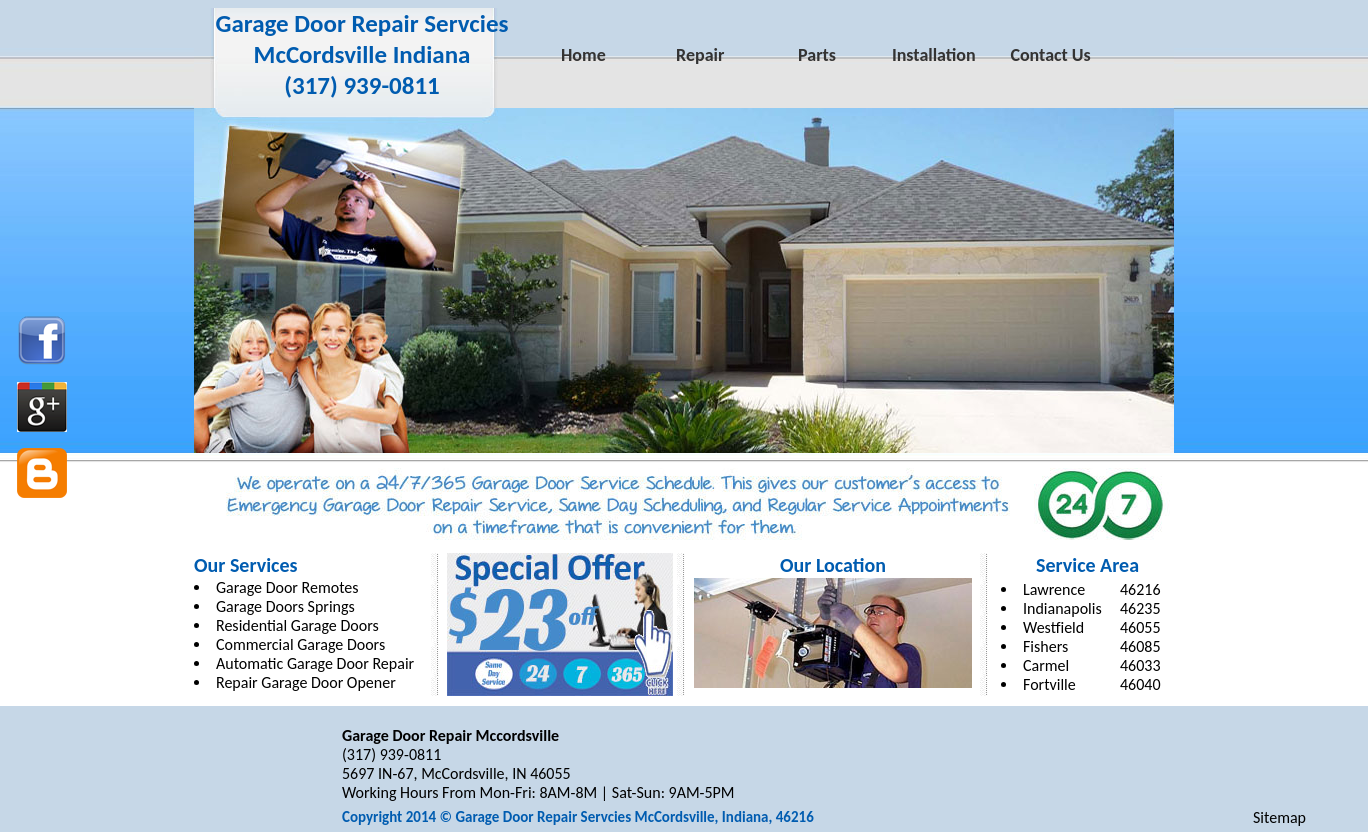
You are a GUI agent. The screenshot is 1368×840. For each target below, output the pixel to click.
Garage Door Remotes (287, 587)
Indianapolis (1062, 608)
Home (583, 55)
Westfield (1053, 627)
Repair (700, 55)
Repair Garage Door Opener (306, 682)
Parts (817, 55)
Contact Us (1050, 55)
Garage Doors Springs (285, 606)
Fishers (1045, 646)
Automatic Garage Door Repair (315, 663)
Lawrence (1054, 589)
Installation (934, 55)
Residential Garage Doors (297, 625)
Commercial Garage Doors (300, 644)
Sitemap (1279, 817)
